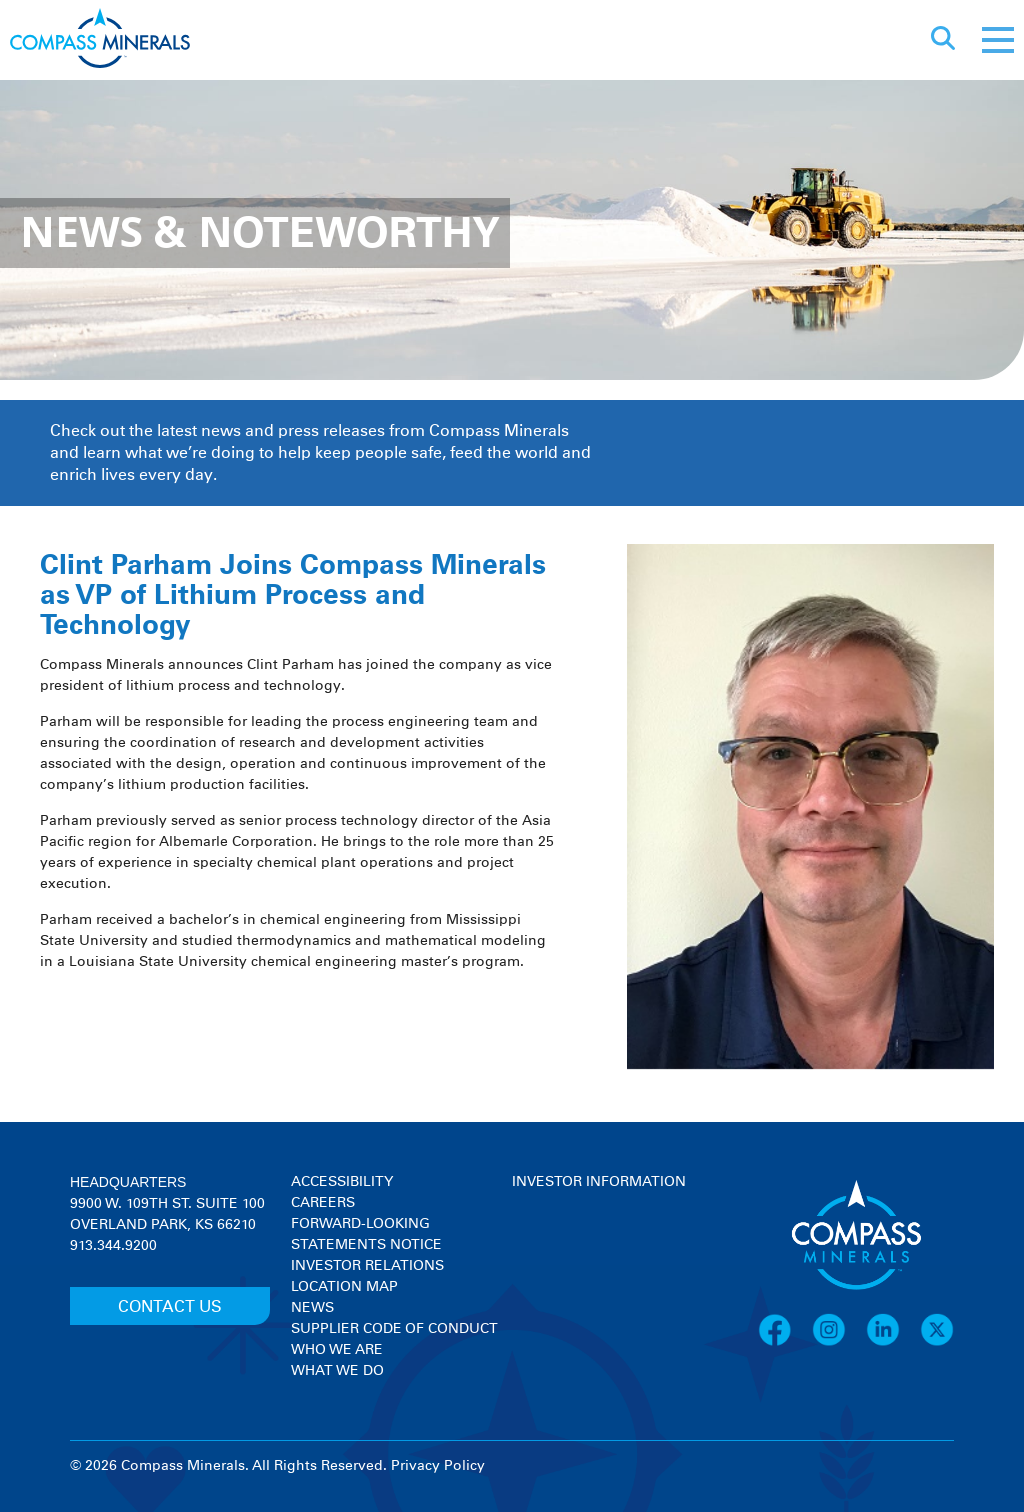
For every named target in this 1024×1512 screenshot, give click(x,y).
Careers (323, 1203)
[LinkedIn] (893, 1343)
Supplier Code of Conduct (394, 1329)
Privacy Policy (438, 1466)
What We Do (337, 1371)
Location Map (344, 1287)
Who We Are (337, 1350)
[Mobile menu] (998, 40)
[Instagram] (839, 1343)
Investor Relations (367, 1266)
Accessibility (342, 1182)
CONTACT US (170, 1307)
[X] (937, 1343)
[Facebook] (785, 1343)
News (312, 1308)
